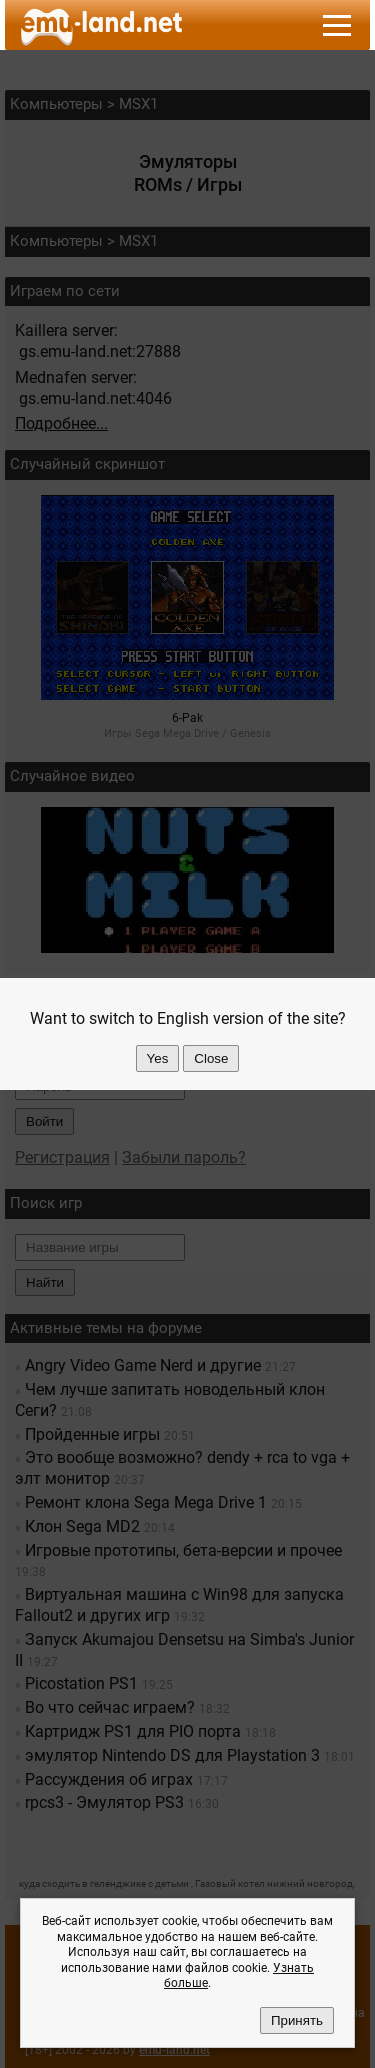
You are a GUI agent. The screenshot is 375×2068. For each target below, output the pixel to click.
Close (211, 1058)
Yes (158, 1058)
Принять (297, 2020)
